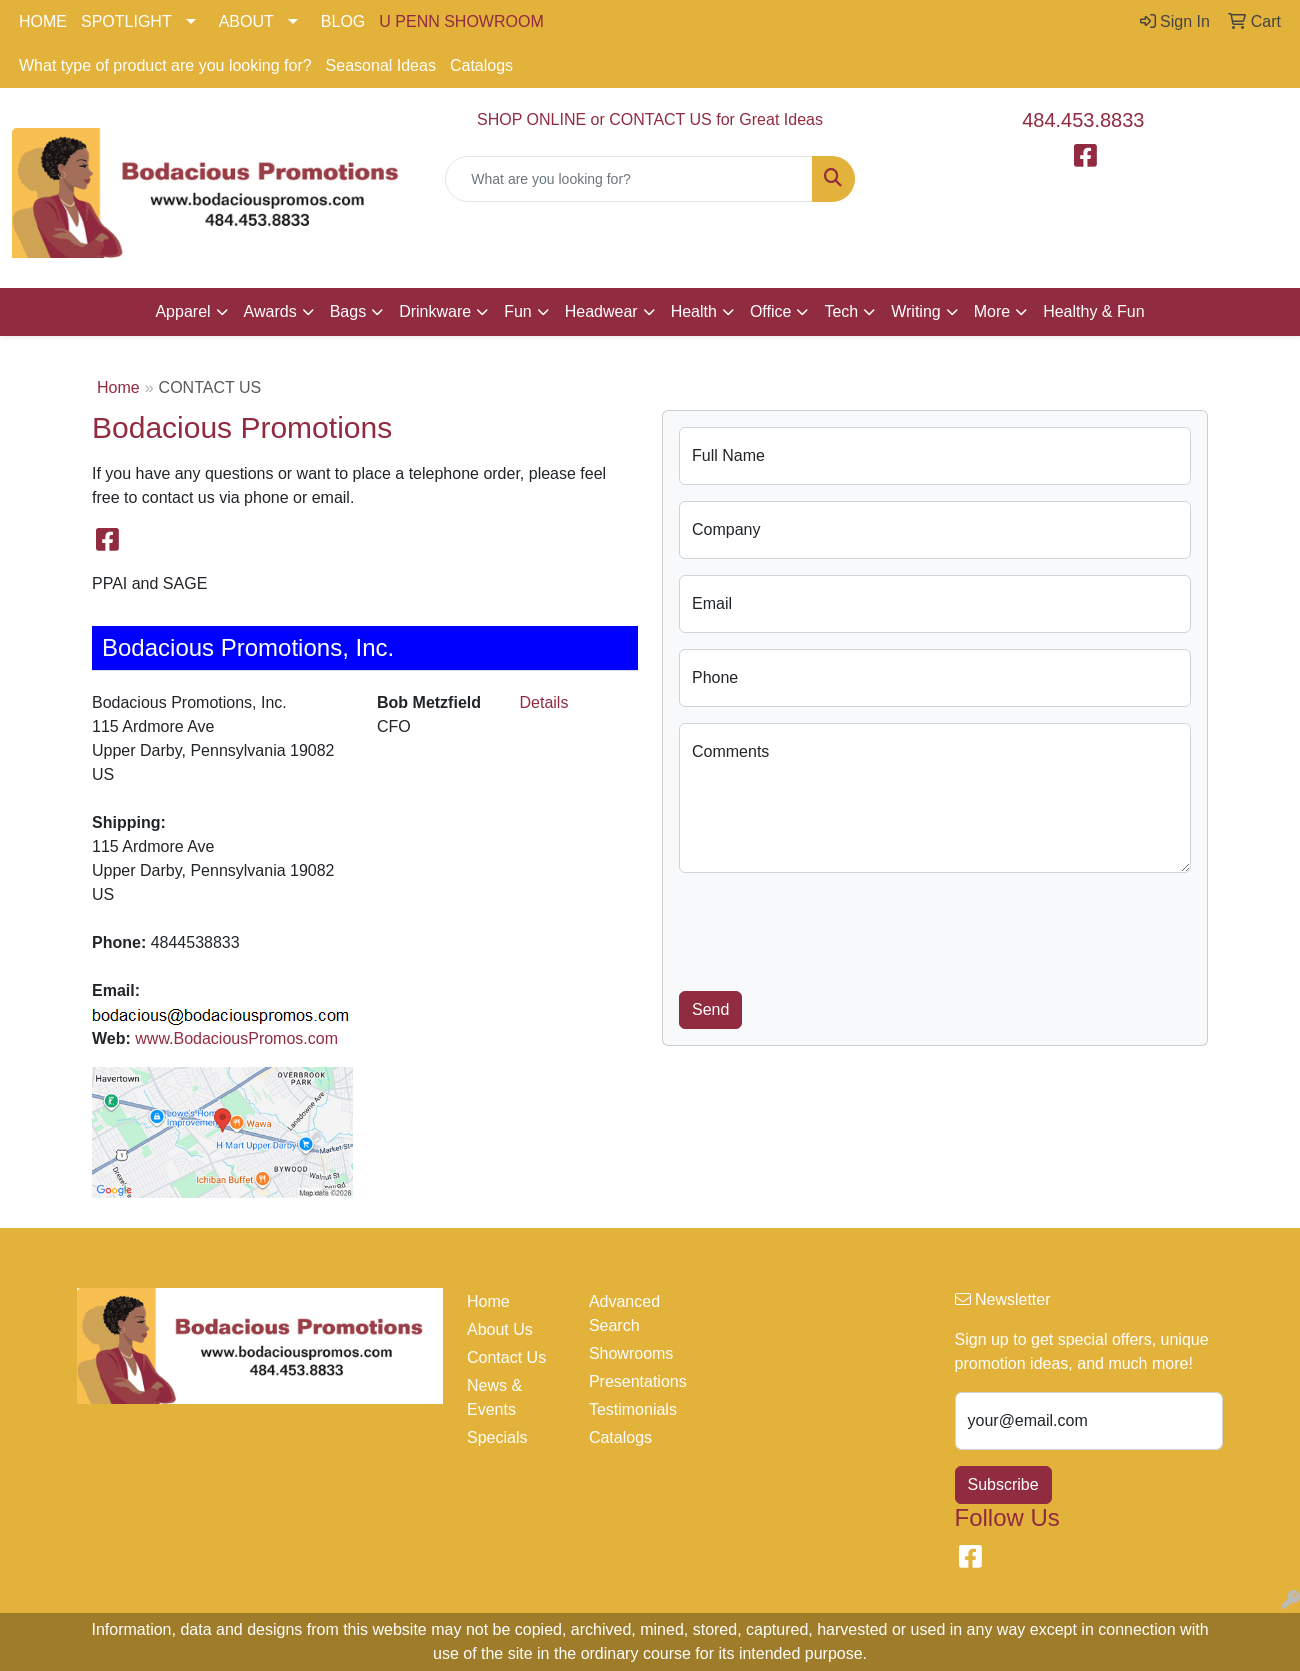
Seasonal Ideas (381, 65)
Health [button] (694, 311)
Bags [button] (348, 311)
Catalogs (481, 65)
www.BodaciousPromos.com (236, 1038)
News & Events (494, 1397)
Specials (497, 1437)
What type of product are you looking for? (165, 65)
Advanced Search (624, 1313)
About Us (500, 1329)
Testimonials (633, 1409)
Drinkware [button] (435, 311)
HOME (43, 21)
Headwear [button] (601, 311)
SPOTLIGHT (126, 21)
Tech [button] (841, 311)
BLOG (343, 21)
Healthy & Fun (1093, 311)
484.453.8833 (1083, 120)
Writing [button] (916, 311)
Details (544, 702)
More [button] (992, 311)
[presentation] (831, 928)
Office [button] (771, 311)
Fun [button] (518, 311)
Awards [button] (270, 311)
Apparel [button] (182, 311)
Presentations (638, 1381)
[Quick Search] (628, 179)
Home (118, 387)
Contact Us (506, 1357)
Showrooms (631, 1353)
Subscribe (1003, 1484)
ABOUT (246, 21)
